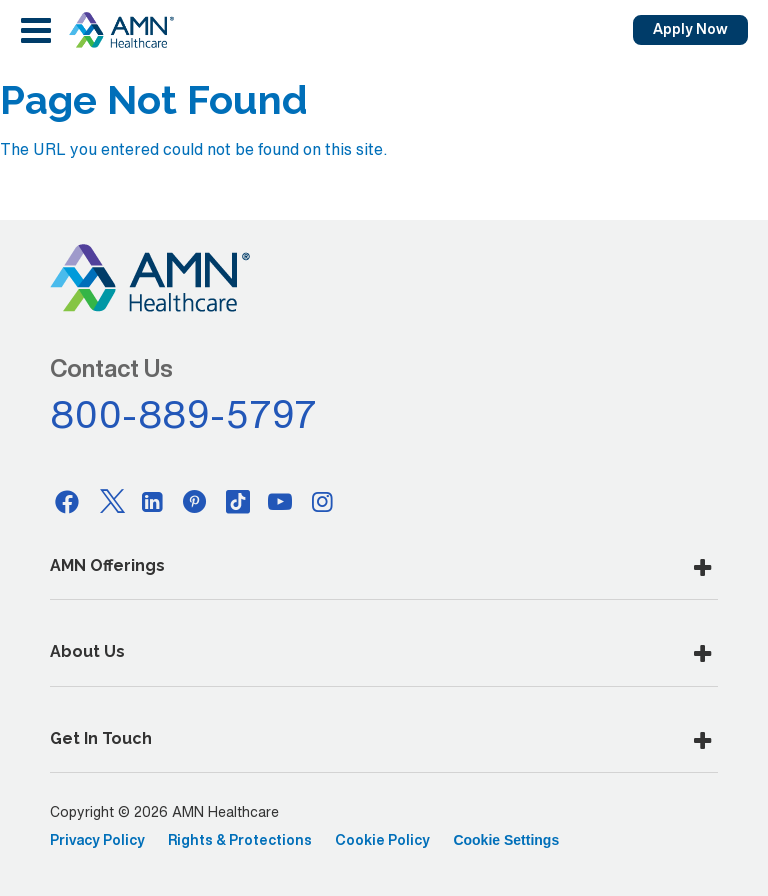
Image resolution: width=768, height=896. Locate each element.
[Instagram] (323, 501)
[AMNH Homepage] (121, 30)
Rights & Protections (240, 840)
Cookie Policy (382, 840)
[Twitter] (110, 501)
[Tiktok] (238, 501)
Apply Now (690, 29)
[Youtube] (280, 501)
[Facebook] (67, 501)
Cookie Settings (506, 840)
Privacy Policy (97, 840)
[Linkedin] (153, 501)
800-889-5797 (184, 414)
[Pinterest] (195, 501)
